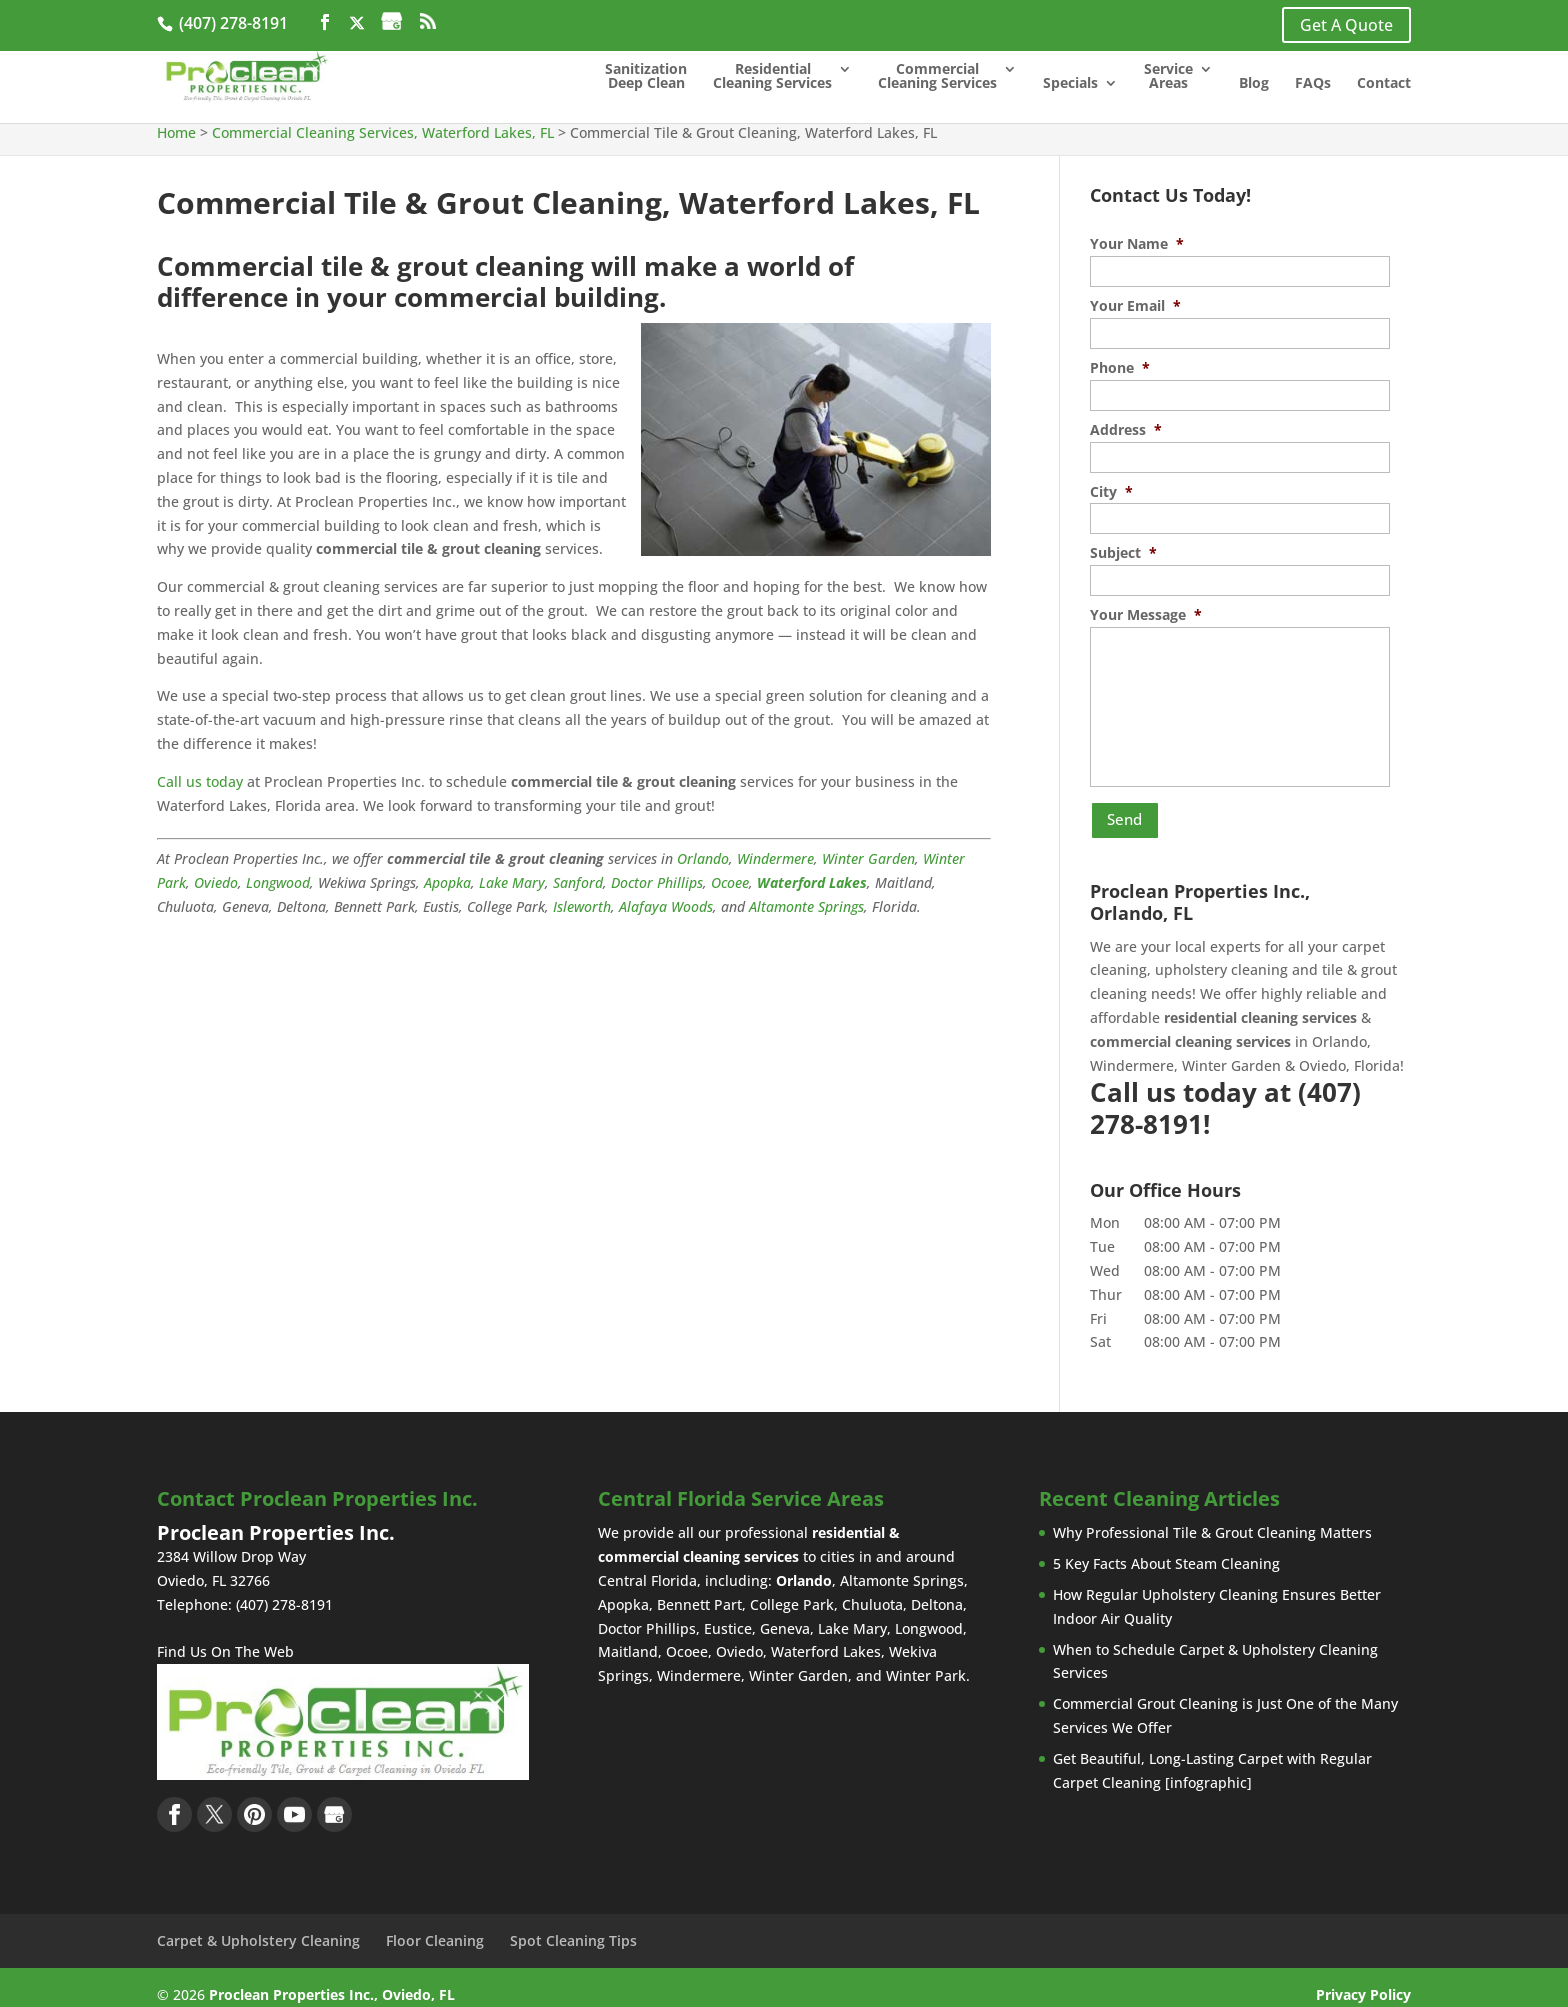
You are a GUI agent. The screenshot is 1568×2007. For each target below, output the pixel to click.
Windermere (775, 858)
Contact (1384, 85)
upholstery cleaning (1221, 955)
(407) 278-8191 (231, 23)
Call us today (200, 781)
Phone (1120, 368)
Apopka (447, 882)
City (1111, 492)
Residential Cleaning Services (772, 78)
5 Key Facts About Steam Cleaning (1166, 1549)
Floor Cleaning (435, 1925)
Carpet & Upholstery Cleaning (258, 1925)
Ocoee (730, 882)
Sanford (578, 882)
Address (1126, 430)
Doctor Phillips (657, 882)
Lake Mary (512, 882)
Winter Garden (868, 858)
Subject (1123, 553)
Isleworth (582, 906)
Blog (1254, 85)
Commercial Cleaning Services (937, 78)
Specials (1070, 85)
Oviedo (216, 882)
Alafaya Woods (666, 906)
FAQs (1313, 85)
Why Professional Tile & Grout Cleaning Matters (1212, 1518)
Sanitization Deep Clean (646, 78)
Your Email (1135, 306)
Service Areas (1168, 78)
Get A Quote (1346, 25)
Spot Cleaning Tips (573, 1925)
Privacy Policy (1363, 1979)
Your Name (1137, 244)
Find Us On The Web (225, 1637)
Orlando (703, 858)
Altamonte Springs (806, 906)
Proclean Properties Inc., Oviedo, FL (332, 1979)
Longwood (278, 882)
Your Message (1146, 615)
